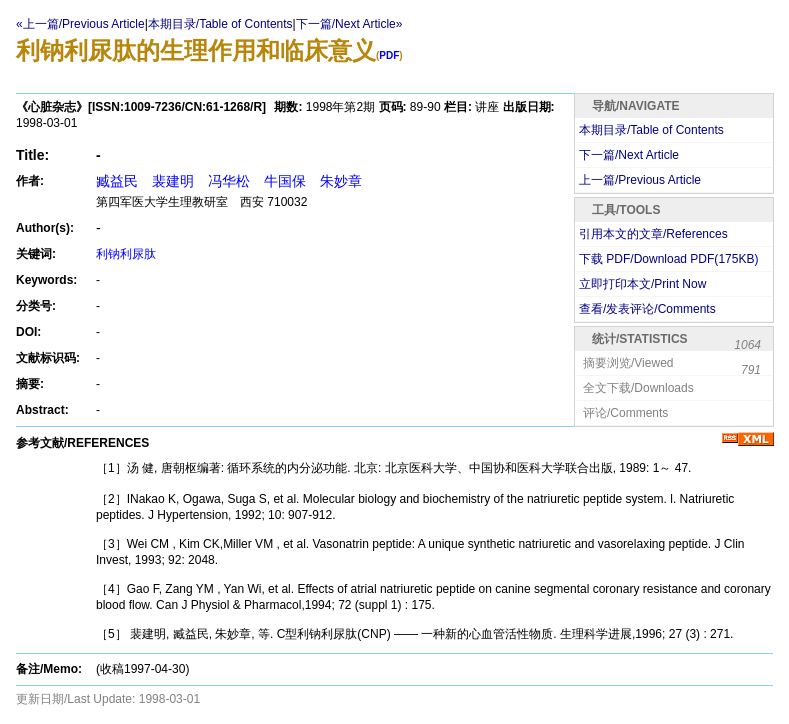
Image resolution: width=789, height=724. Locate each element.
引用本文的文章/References (653, 234)
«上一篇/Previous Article (80, 24)
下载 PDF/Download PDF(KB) (668, 259)
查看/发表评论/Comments (647, 309)
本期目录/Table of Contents (220, 24)
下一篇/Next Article (629, 155)
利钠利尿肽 (126, 254)
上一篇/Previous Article (640, 180)
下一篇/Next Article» (349, 24)
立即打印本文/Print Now (642, 284)
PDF (389, 55)
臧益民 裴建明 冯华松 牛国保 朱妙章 (229, 181)
